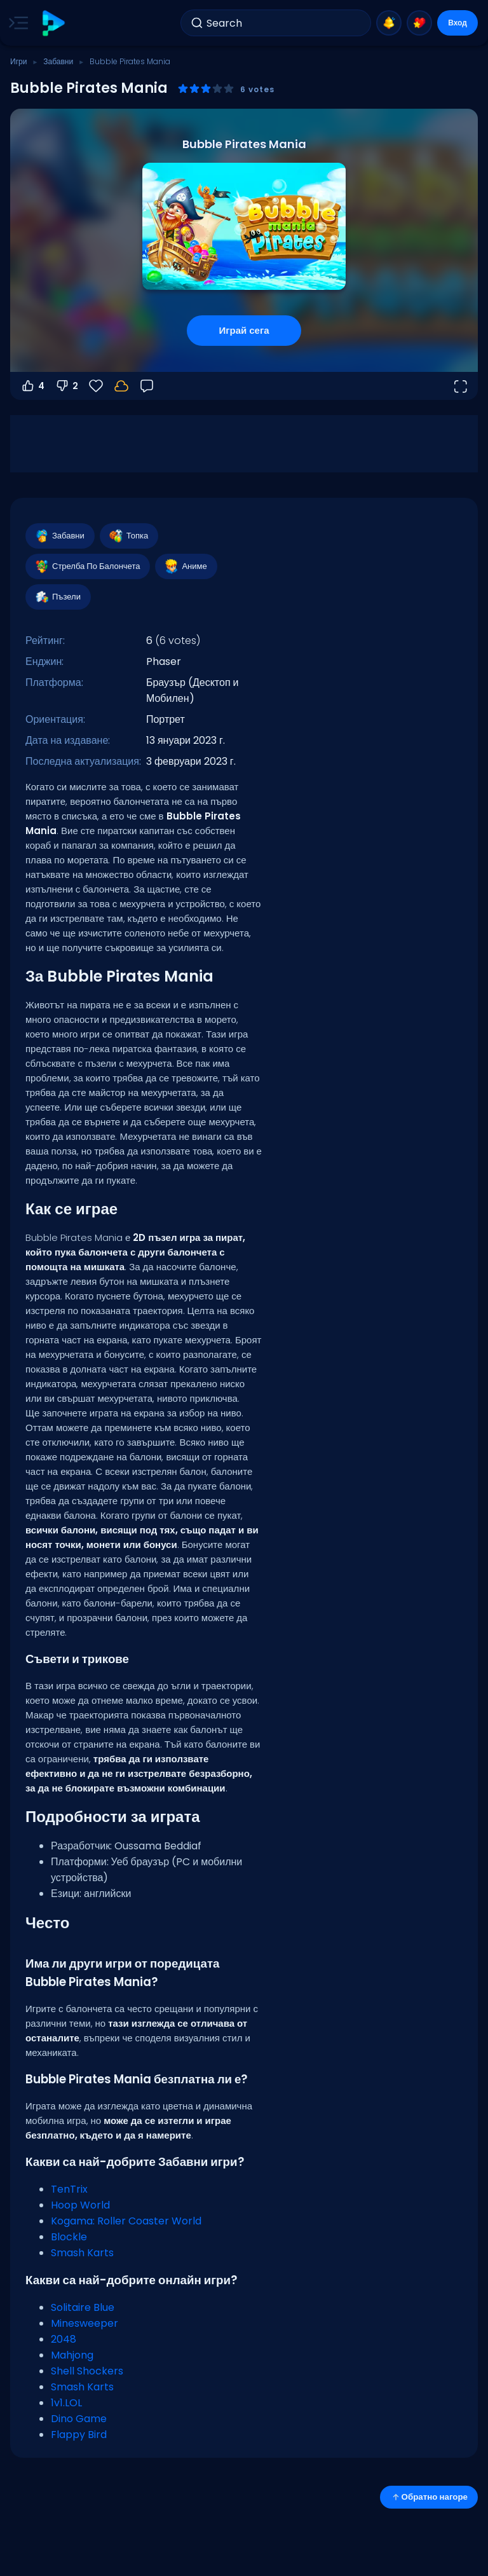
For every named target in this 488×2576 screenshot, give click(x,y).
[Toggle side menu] (16, 23)
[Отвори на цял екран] (460, 386)
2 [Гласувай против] (66, 386)
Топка (128, 536)
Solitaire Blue (82, 2307)
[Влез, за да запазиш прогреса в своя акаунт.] (121, 386)
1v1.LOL (66, 2402)
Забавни (58, 61)
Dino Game (79, 2418)
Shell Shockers (87, 2371)
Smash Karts (82, 2252)
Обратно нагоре (429, 2497)
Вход (457, 22)
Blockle (69, 2237)
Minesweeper (84, 2323)
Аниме (185, 566)
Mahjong (72, 2355)
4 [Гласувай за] (32, 386)
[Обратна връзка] (146, 386)
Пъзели (57, 597)
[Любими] (96, 386)
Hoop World (80, 2205)
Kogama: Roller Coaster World (126, 2221)
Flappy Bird (79, 2434)
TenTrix (69, 2189)
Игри (18, 61)
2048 (63, 2339)
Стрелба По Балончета (87, 566)
